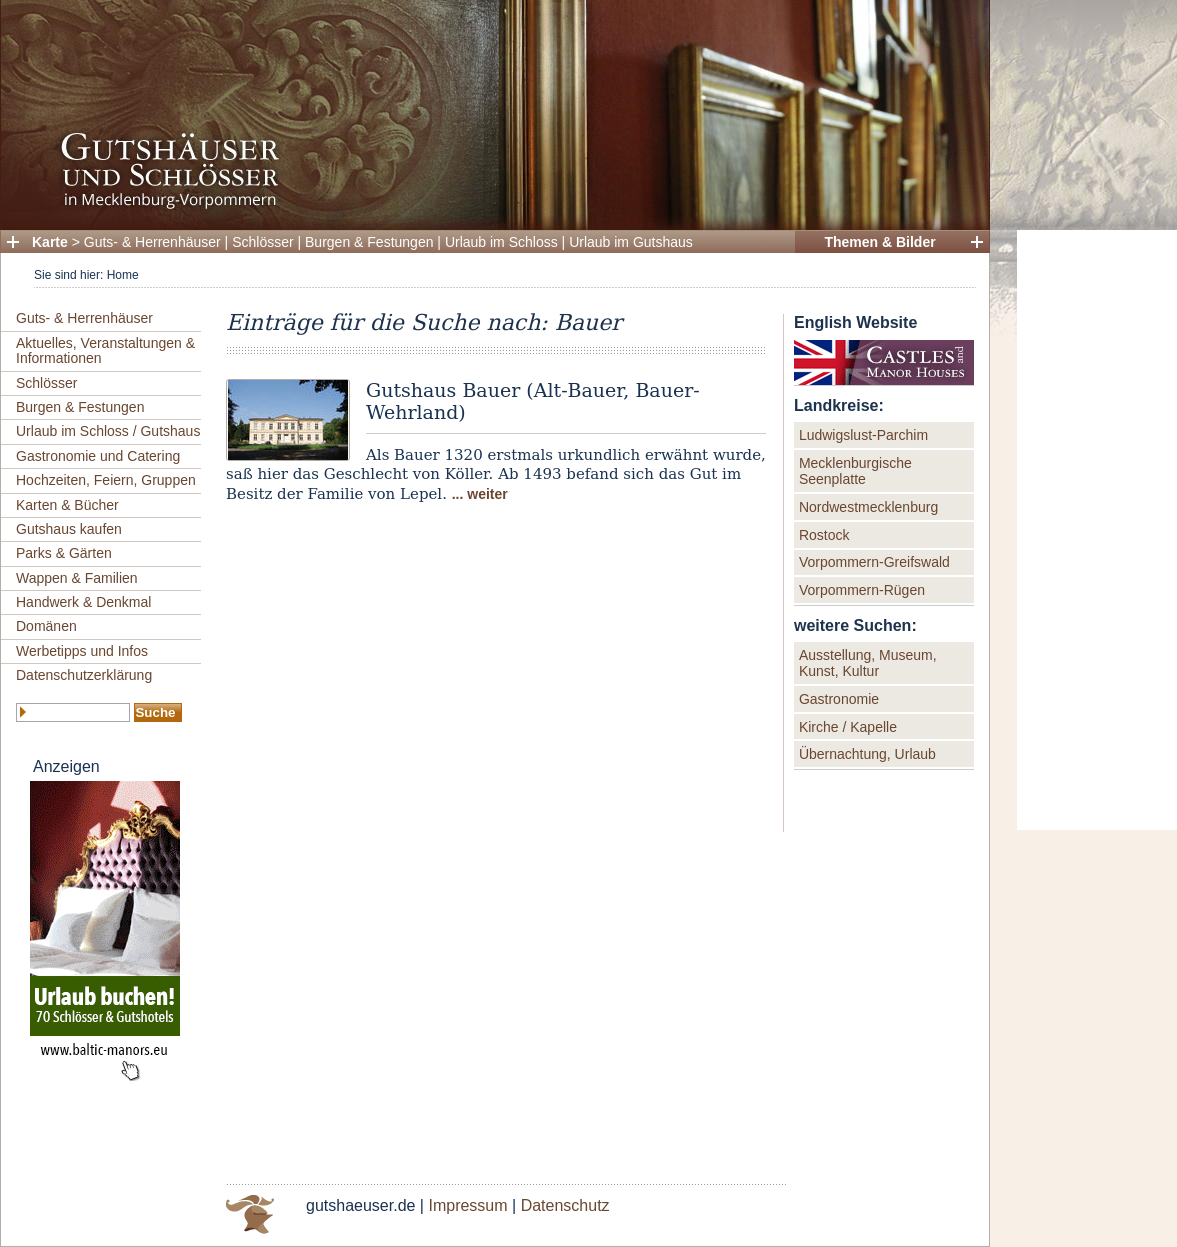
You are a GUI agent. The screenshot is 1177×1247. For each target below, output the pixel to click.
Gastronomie (839, 699)
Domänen (46, 626)
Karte (50, 242)
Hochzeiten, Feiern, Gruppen (106, 480)
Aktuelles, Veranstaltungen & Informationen (105, 350)
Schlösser (262, 242)
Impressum (467, 1205)
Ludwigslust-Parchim (863, 435)
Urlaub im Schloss (501, 242)
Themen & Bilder (879, 242)
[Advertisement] (1097, 530)
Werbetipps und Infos (82, 651)
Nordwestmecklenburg (868, 507)
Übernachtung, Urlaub (867, 754)
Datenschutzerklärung (84, 675)
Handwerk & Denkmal (83, 602)
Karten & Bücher (67, 505)
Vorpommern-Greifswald (874, 562)
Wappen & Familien (77, 578)
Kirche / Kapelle (848, 727)
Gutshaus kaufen (69, 529)
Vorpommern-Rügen (862, 590)
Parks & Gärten (64, 553)
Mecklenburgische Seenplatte (855, 471)
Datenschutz (565, 1205)
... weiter (480, 494)
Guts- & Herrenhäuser (152, 242)
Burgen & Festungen (369, 242)
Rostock (824, 535)
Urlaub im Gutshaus (631, 242)
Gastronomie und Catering (98, 456)
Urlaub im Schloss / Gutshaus (108, 431)
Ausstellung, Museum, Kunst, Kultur (868, 663)
